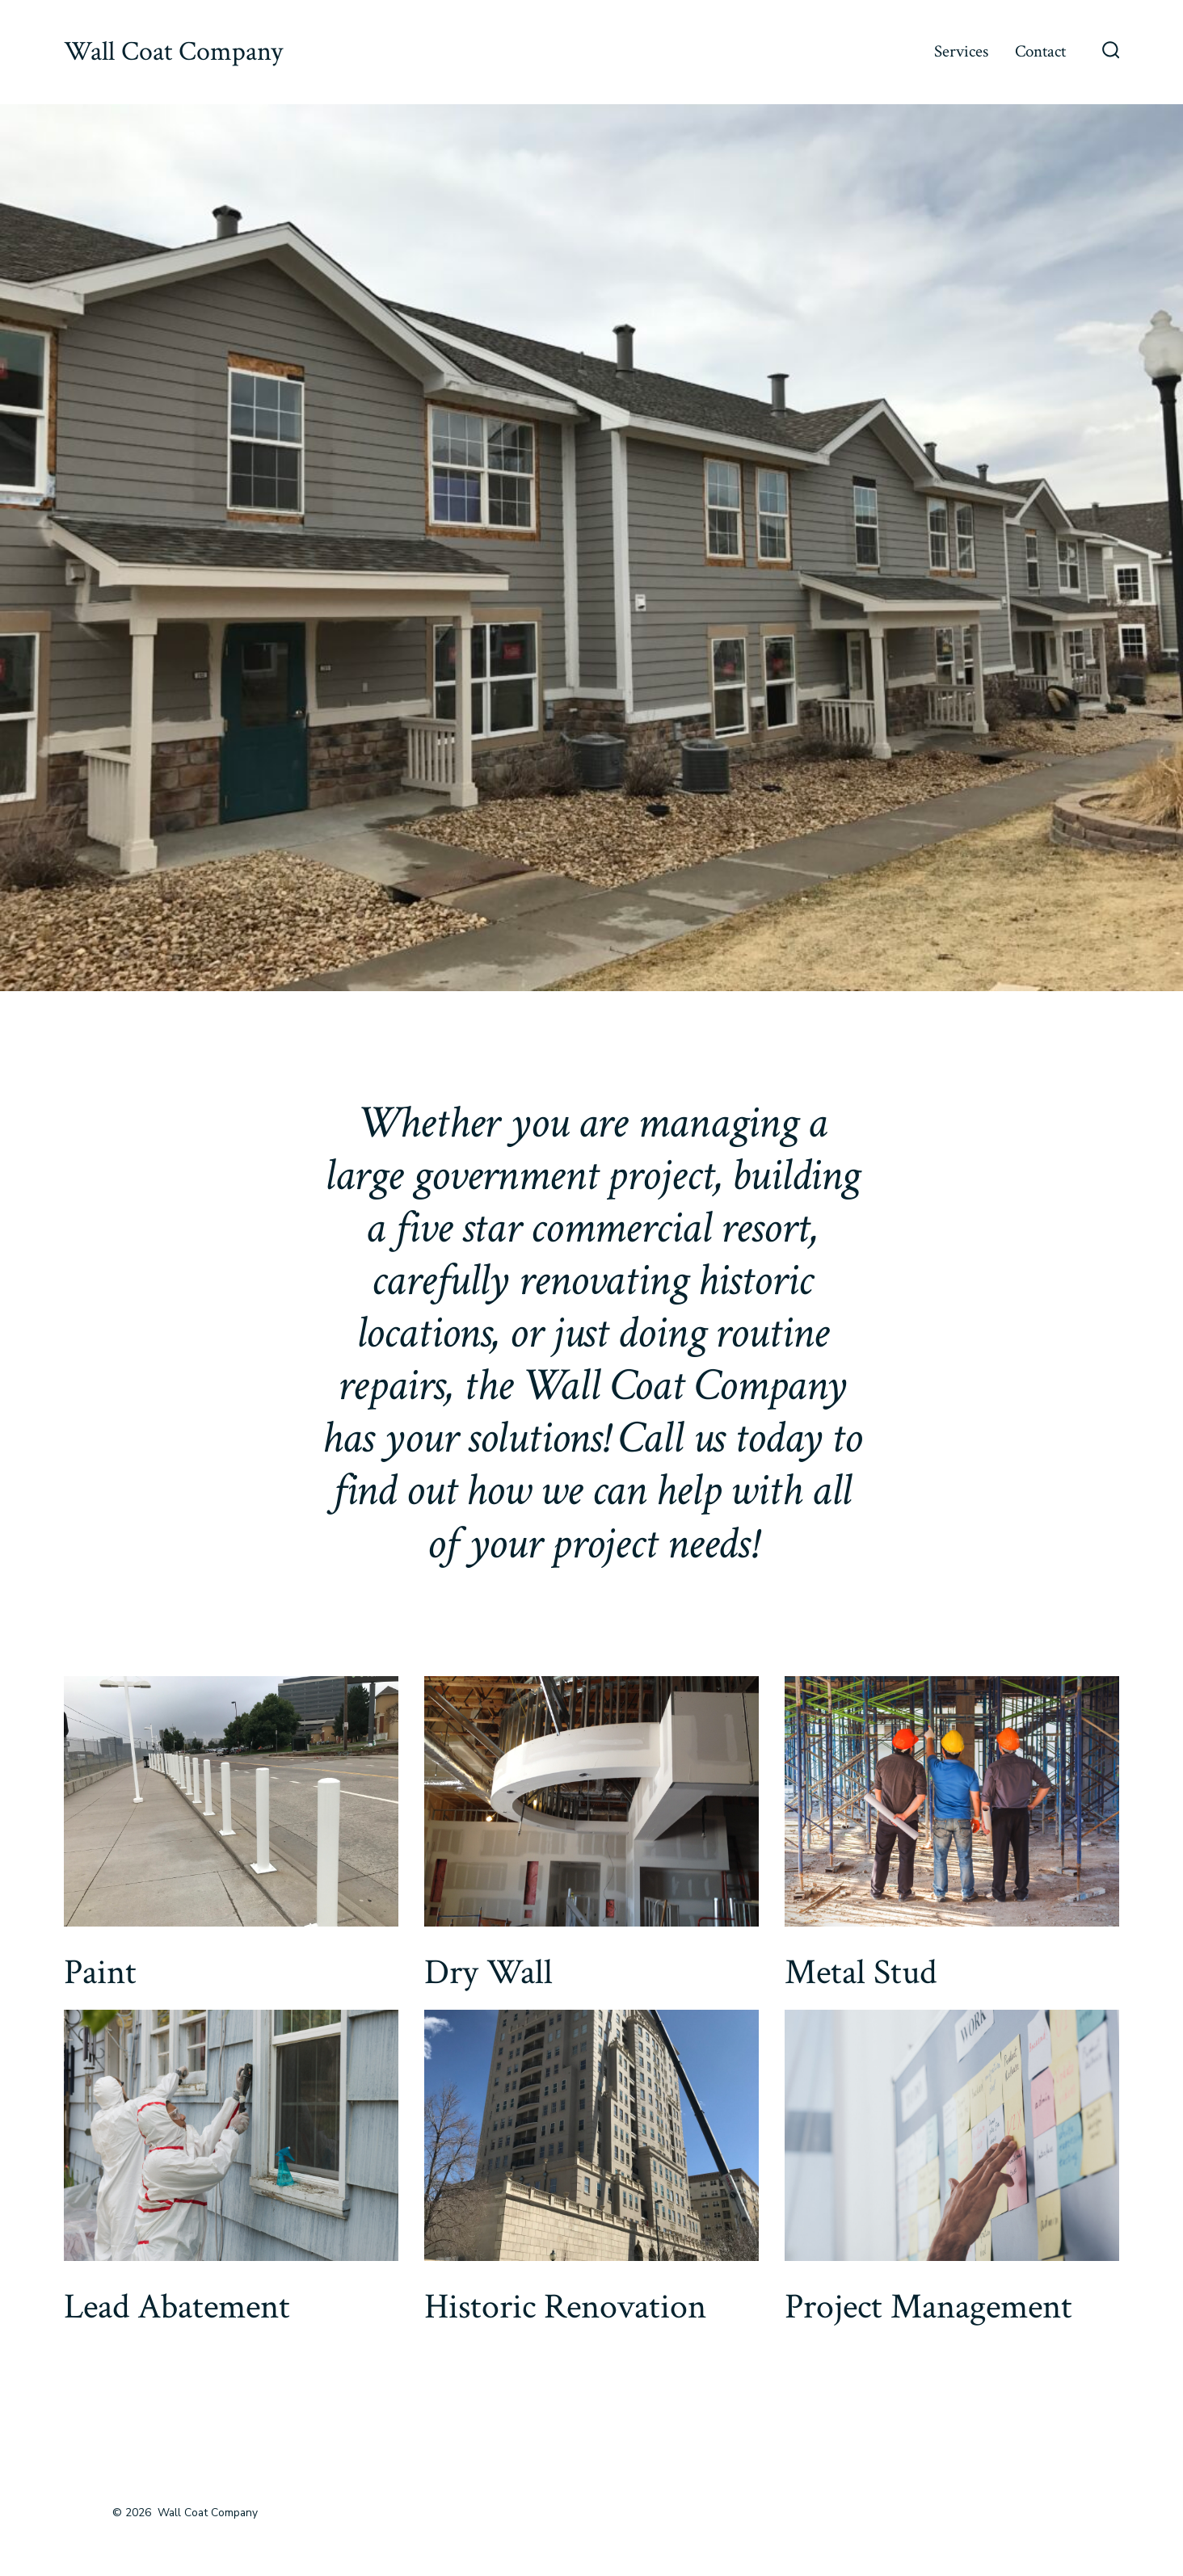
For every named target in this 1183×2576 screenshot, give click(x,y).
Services (961, 51)
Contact (1040, 51)
